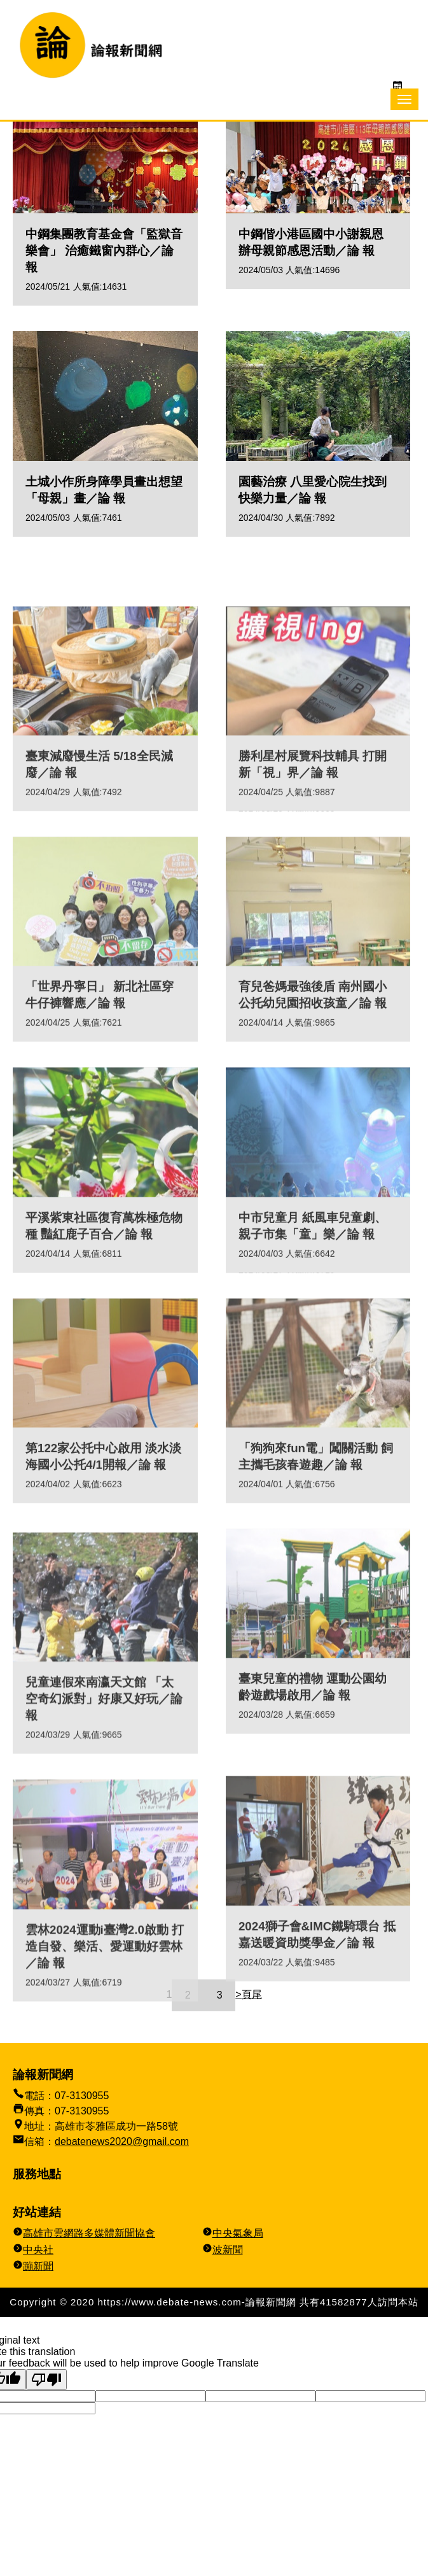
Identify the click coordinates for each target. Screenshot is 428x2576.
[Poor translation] (46, 2379)
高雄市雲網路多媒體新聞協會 (89, 2233)
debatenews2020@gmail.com (122, 2141)
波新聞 (227, 2249)
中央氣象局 (237, 2233)
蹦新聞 (38, 2266)
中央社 (38, 2249)
